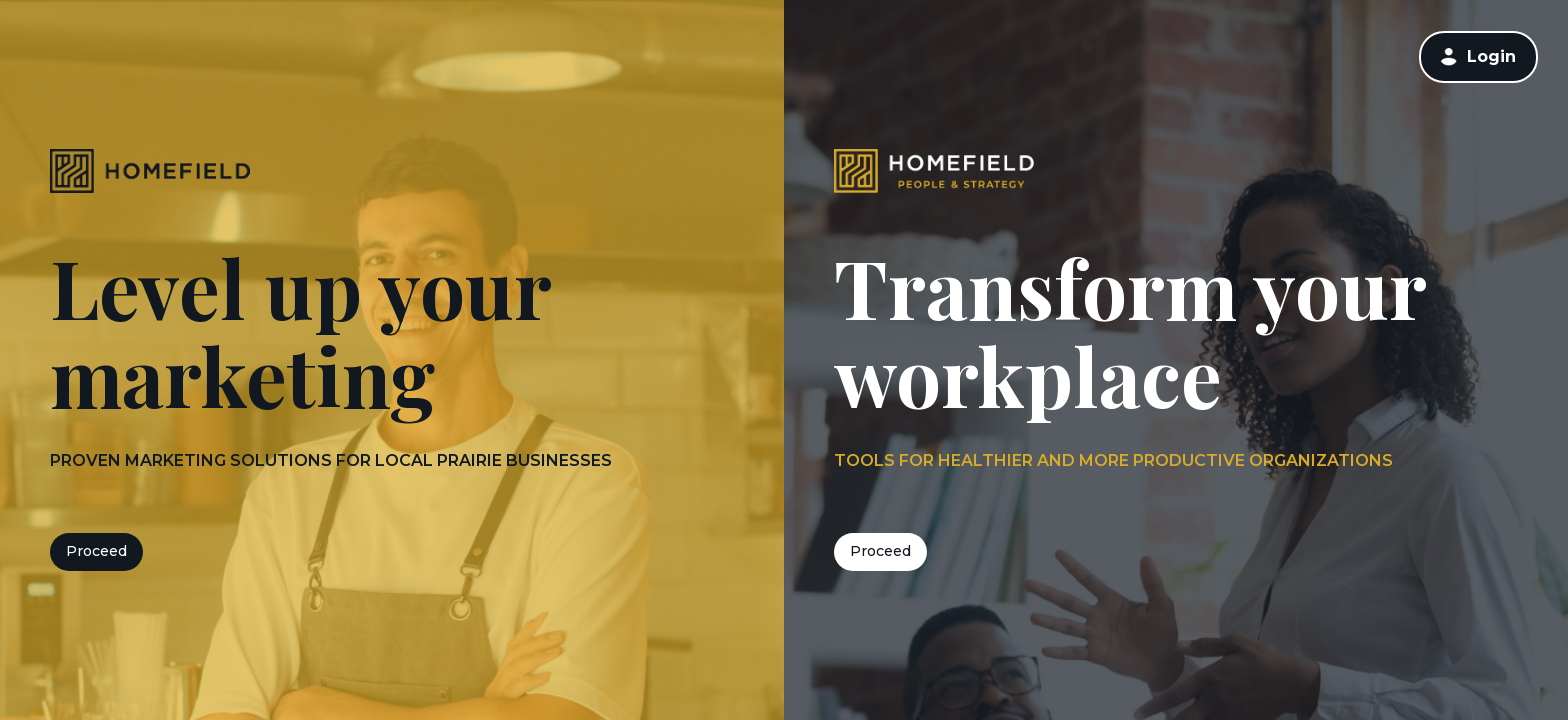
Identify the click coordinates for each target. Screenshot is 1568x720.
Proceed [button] (96, 551)
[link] (1478, 56)
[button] (1449, 57)
